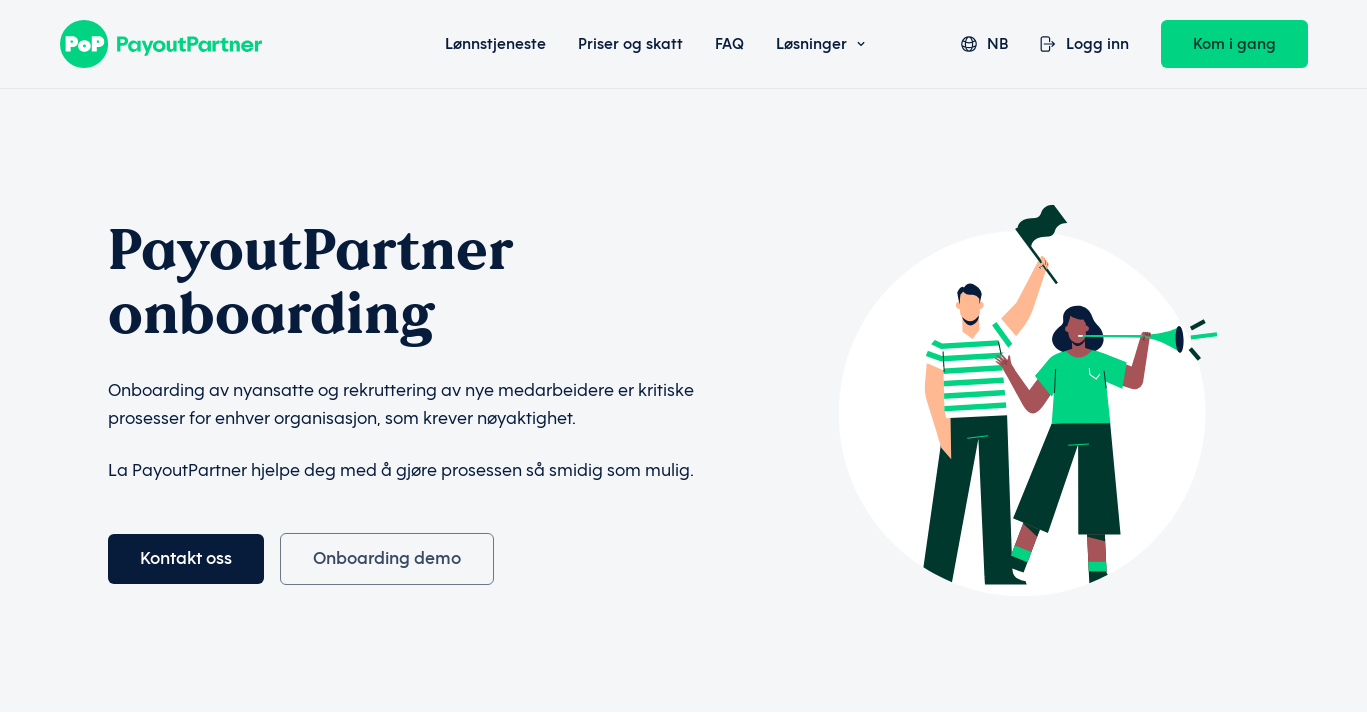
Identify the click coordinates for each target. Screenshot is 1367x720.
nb (984, 44)
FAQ (729, 44)
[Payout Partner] (212, 44)
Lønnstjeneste (495, 44)
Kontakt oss (186, 558)
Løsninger (820, 44)
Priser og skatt (630, 44)
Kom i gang (1234, 44)
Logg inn (1084, 44)
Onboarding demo (387, 558)
